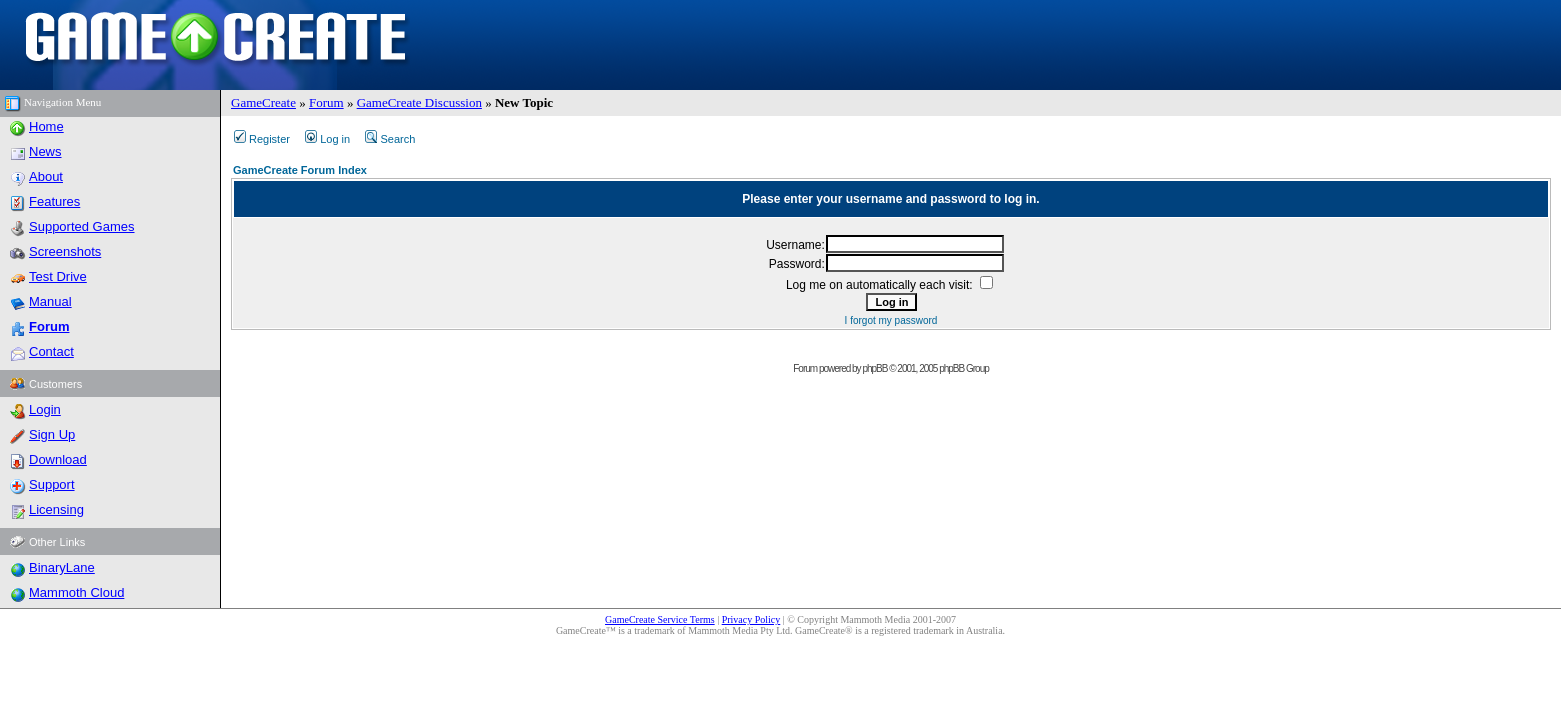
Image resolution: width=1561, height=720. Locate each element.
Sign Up (52, 434)
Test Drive (58, 276)
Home (46, 126)
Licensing (56, 509)
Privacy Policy (751, 619)
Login (45, 409)
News (45, 151)
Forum (326, 102)
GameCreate (263, 102)
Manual (50, 301)
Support (52, 484)
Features (54, 201)
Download (58, 459)
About (46, 176)
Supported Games (82, 226)
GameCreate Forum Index (300, 170)
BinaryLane (62, 567)
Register (262, 139)
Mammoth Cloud (76, 592)
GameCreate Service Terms (660, 619)
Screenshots (65, 251)
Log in (327, 139)
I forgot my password (891, 320)
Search (390, 139)
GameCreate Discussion (419, 102)
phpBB (874, 368)
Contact (51, 351)
